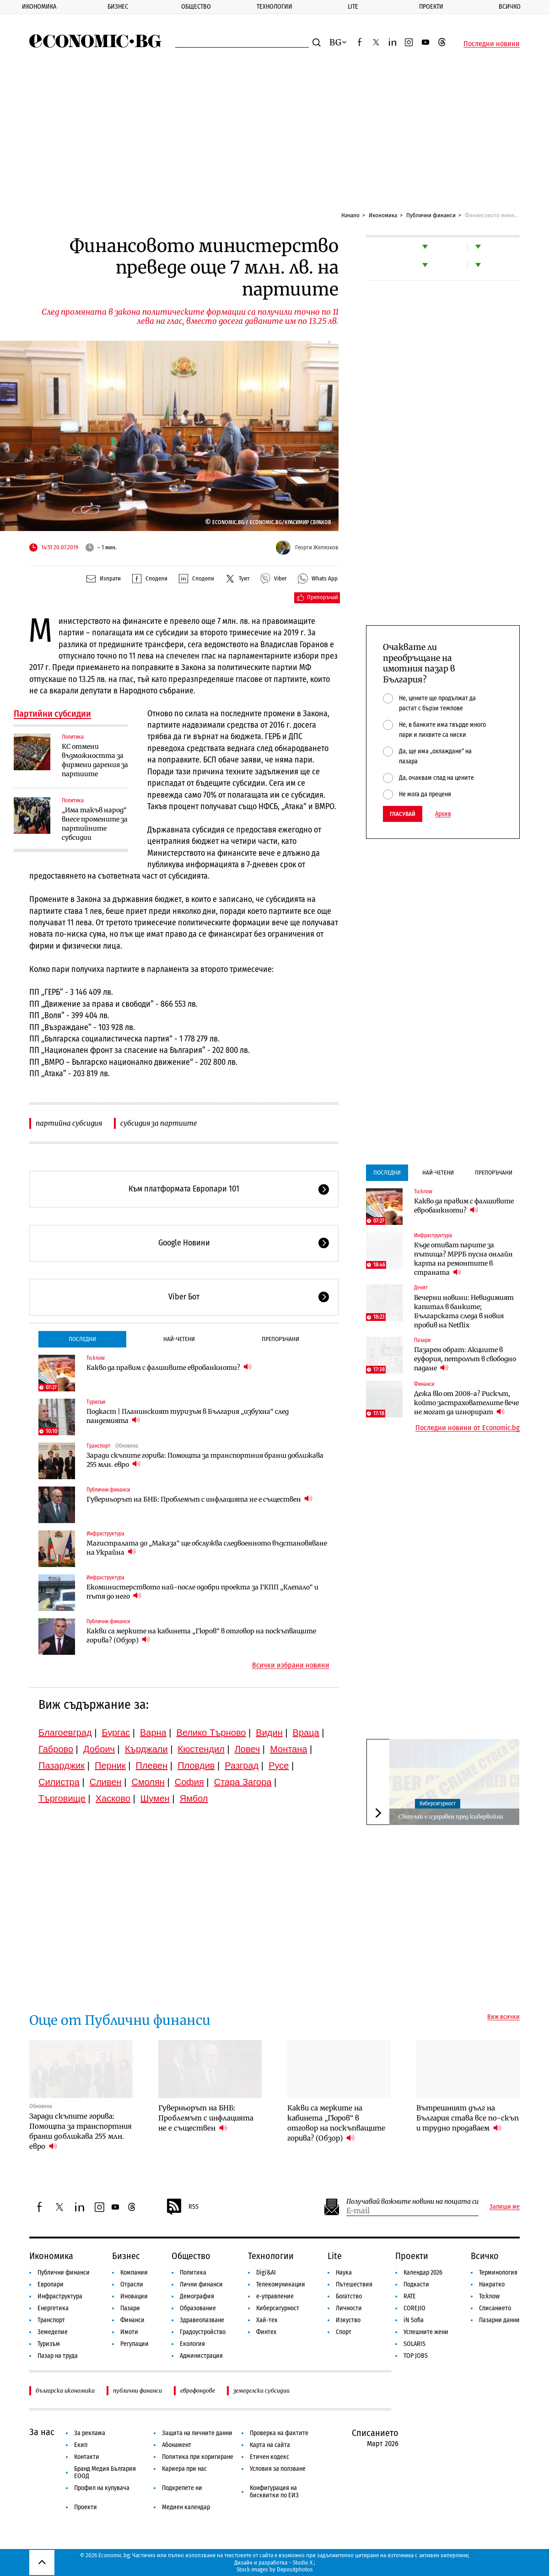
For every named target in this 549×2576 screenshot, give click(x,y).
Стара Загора (243, 1782)
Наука (344, 2272)
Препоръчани (280, 1339)
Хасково (113, 1798)
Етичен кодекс (269, 2457)
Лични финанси (201, 2284)
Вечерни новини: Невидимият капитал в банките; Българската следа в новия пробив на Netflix (464, 1311)
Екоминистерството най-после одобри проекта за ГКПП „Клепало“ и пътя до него (202, 1591)
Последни (82, 1339)
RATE (410, 2296)
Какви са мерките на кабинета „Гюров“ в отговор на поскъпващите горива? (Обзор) (201, 1635)
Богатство (349, 2296)
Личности (349, 2308)
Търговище (62, 1798)
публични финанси (137, 2390)
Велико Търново (211, 1733)
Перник (110, 1765)
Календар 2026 (423, 2272)
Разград (241, 1765)
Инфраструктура (105, 1533)
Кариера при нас (184, 2469)
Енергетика (53, 2308)
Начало (350, 215)
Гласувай (402, 813)
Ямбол (194, 1798)
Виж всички (503, 2017)
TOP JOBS (416, 2356)
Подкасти (416, 2284)
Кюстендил (201, 1749)
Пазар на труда (58, 2356)
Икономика (39, 7)
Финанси (424, 1384)
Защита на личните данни (197, 2433)
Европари (51, 2284)
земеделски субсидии (261, 2390)
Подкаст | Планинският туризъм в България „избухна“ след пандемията (187, 1416)
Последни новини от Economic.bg (467, 1428)
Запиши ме (505, 2207)
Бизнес (118, 7)
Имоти (129, 2332)
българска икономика (65, 2390)
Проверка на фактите (279, 2433)
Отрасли (131, 2284)
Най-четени (179, 1339)
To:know (95, 1358)
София (189, 1782)
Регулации (134, 2344)
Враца (306, 1733)
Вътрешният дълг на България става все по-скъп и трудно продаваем (467, 2118)
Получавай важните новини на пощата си (412, 2202)
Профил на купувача (101, 2488)
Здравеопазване (202, 2320)
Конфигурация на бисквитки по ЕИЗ (274, 2491)
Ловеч (247, 1749)
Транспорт (98, 1446)
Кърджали (146, 1749)
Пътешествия (354, 2284)
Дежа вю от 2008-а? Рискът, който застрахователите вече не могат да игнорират (466, 1403)
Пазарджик (61, 1765)
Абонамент (176, 2445)
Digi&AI (266, 2272)
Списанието (495, 2308)
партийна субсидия (69, 1123)
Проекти (431, 7)
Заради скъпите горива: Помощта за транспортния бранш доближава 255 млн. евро (204, 1460)
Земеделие (53, 2332)
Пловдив (196, 1765)
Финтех (266, 2332)
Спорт (343, 2332)
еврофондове (197, 2390)
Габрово (55, 1749)
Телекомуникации (280, 2284)
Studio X (302, 2562)
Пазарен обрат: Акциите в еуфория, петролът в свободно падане (465, 1359)
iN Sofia (414, 2320)
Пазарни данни (499, 2320)
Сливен (106, 1782)
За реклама (89, 2433)
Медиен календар (186, 2507)
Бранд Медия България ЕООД (105, 2472)
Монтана (288, 1749)
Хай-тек (267, 2320)
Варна (153, 1733)
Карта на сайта (270, 2445)
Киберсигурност (438, 1803)
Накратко (492, 2284)
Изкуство (348, 2320)
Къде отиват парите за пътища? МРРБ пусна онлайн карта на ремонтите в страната (463, 1259)
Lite (353, 7)
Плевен (152, 1765)
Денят (421, 1287)
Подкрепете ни (182, 2488)
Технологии (274, 7)
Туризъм (95, 1402)
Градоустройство (203, 2332)
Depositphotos (295, 2569)
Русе (279, 1765)
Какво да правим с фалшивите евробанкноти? (169, 1367)
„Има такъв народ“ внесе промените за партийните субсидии (95, 824)
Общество (196, 7)
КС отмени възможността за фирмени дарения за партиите (95, 760)
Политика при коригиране (197, 2457)
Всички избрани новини (290, 1665)
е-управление (275, 2296)
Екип (80, 2445)
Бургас (116, 1733)
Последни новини (491, 44)
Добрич (99, 1749)
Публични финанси (431, 215)
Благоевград (65, 1733)
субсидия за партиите (158, 1123)
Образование (198, 2308)
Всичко (510, 7)
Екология (192, 2344)
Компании (134, 2272)
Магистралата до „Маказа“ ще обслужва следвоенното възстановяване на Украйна (206, 1547)
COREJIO (414, 2308)
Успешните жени (426, 2332)
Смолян (147, 1782)
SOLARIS (414, 2344)
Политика (73, 737)
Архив (443, 814)
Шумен (155, 1798)
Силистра (59, 1782)
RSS (182, 2207)
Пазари (422, 1340)
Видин (269, 1733)
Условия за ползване (278, 2469)
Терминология (498, 2272)
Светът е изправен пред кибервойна (450, 1816)
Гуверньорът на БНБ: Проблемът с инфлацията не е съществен (199, 1499)
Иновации (134, 2296)
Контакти (86, 2457)
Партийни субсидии (52, 713)
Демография (197, 2296)
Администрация (201, 2356)
